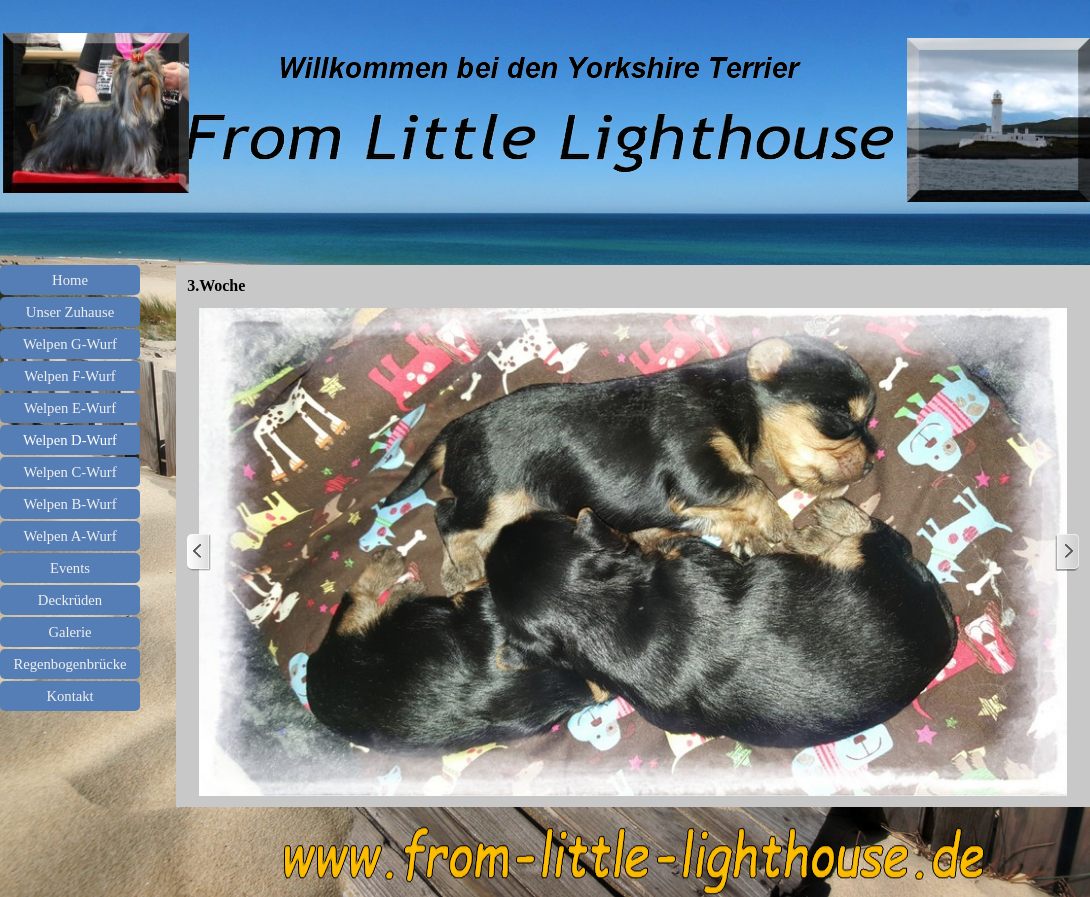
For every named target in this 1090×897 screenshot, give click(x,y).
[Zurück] (199, 552)
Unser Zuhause (70, 312)
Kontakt (69, 696)
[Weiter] (1067, 552)
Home (70, 280)
